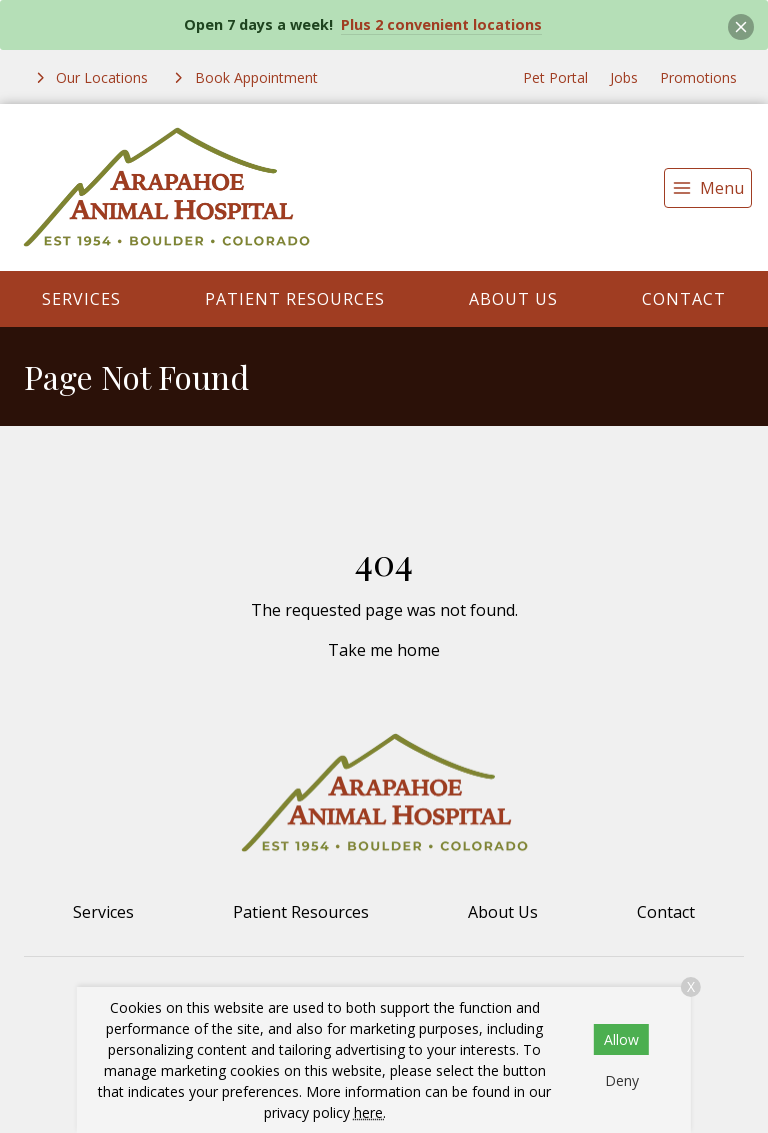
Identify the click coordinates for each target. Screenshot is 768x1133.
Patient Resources (295, 299)
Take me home (384, 650)
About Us (513, 299)
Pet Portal (555, 77)
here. (370, 1112)
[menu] (708, 188)
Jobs (624, 77)
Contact (684, 299)
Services (81, 299)
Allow (621, 1039)
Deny (622, 1080)
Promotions (698, 77)
